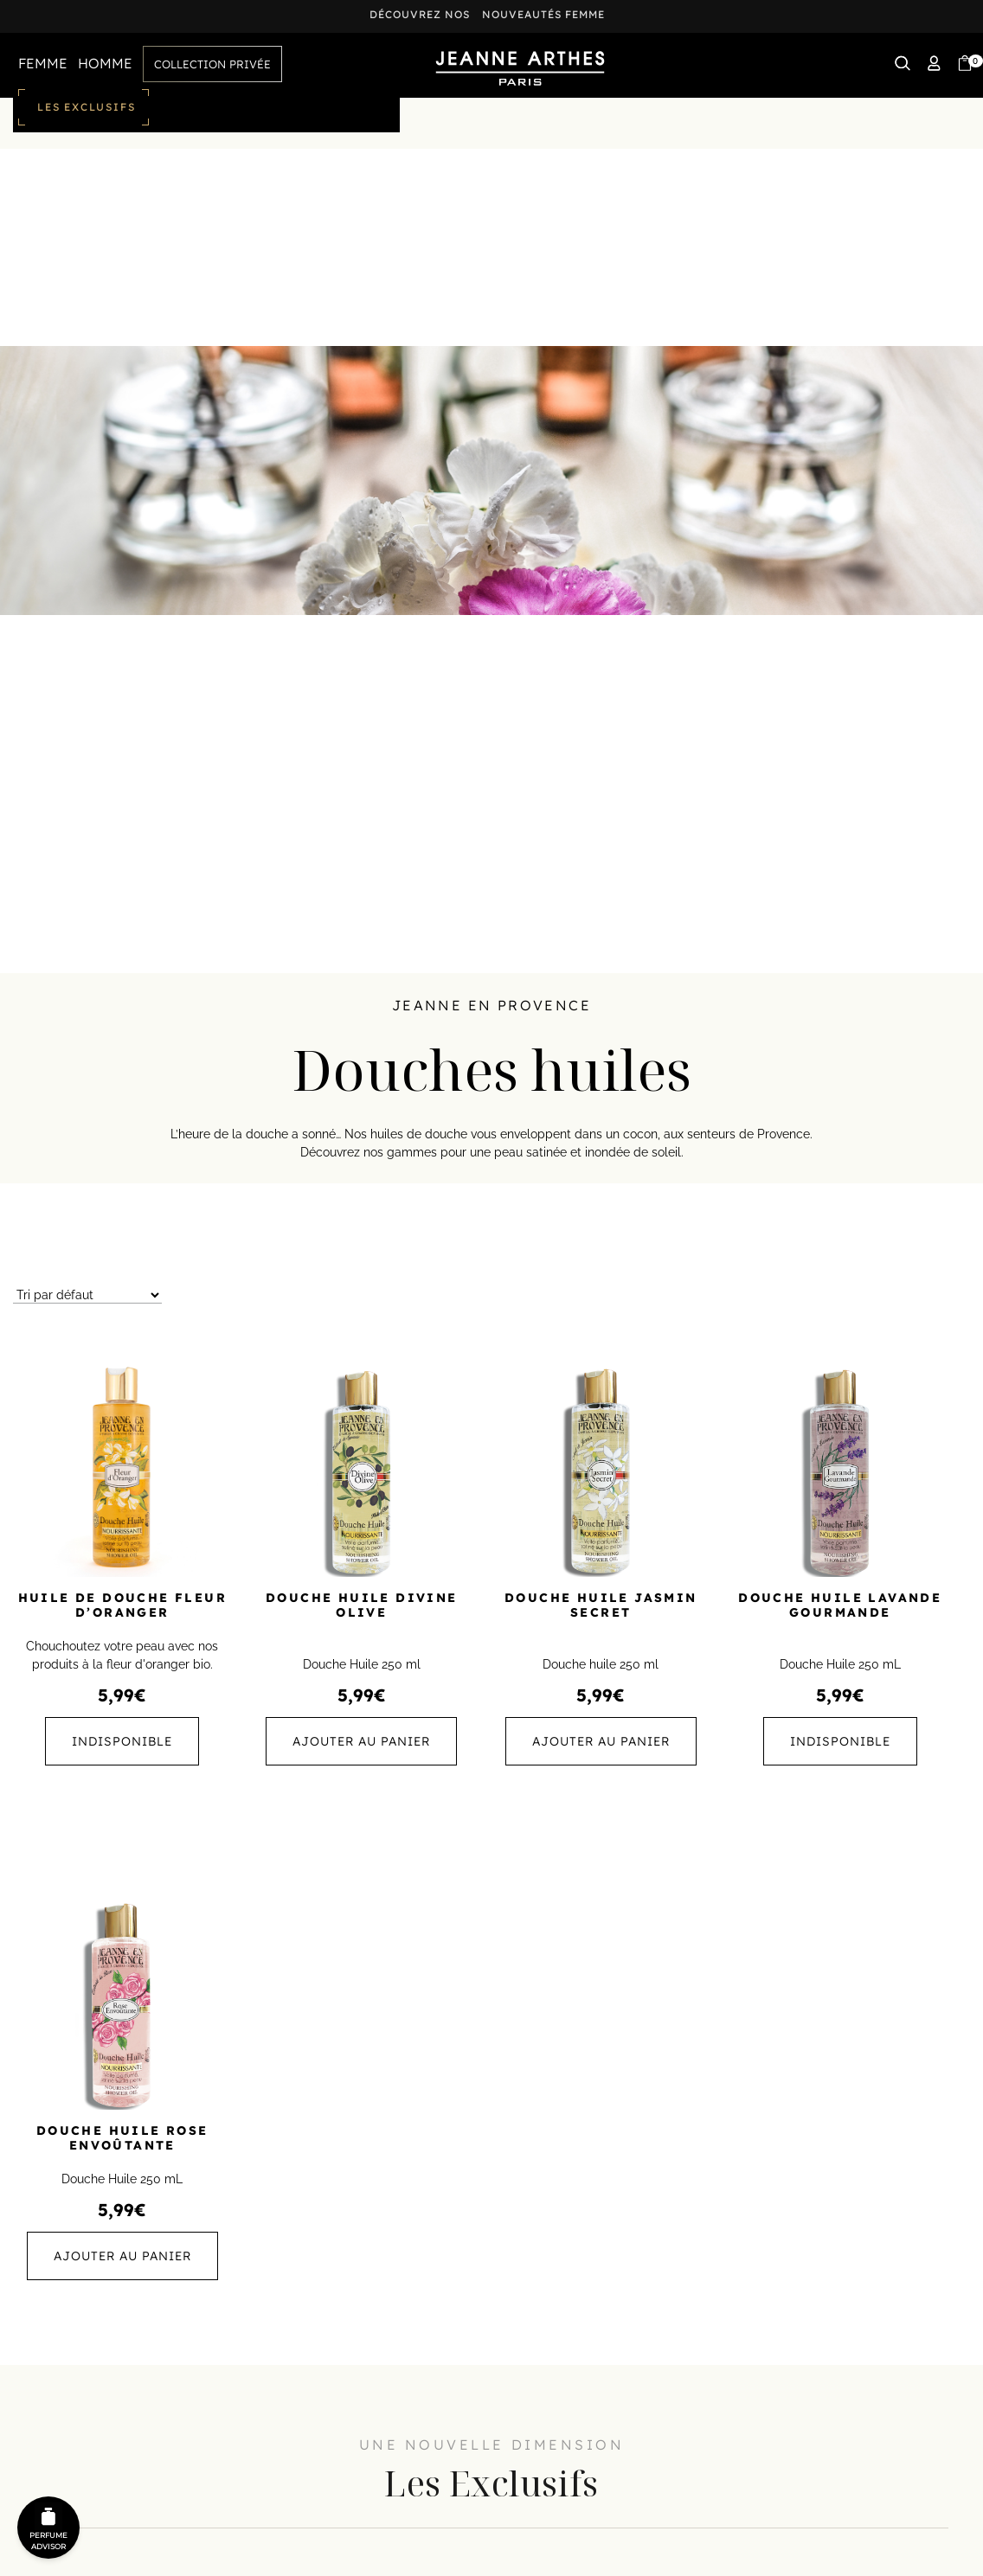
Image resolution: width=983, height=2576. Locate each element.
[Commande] (87, 1295)
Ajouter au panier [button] (361, 1741)
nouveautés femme (543, 14)
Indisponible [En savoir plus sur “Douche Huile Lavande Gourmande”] (840, 1741)
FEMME (42, 63)
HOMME (105, 63)
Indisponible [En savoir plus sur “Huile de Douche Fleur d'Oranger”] (122, 1741)
